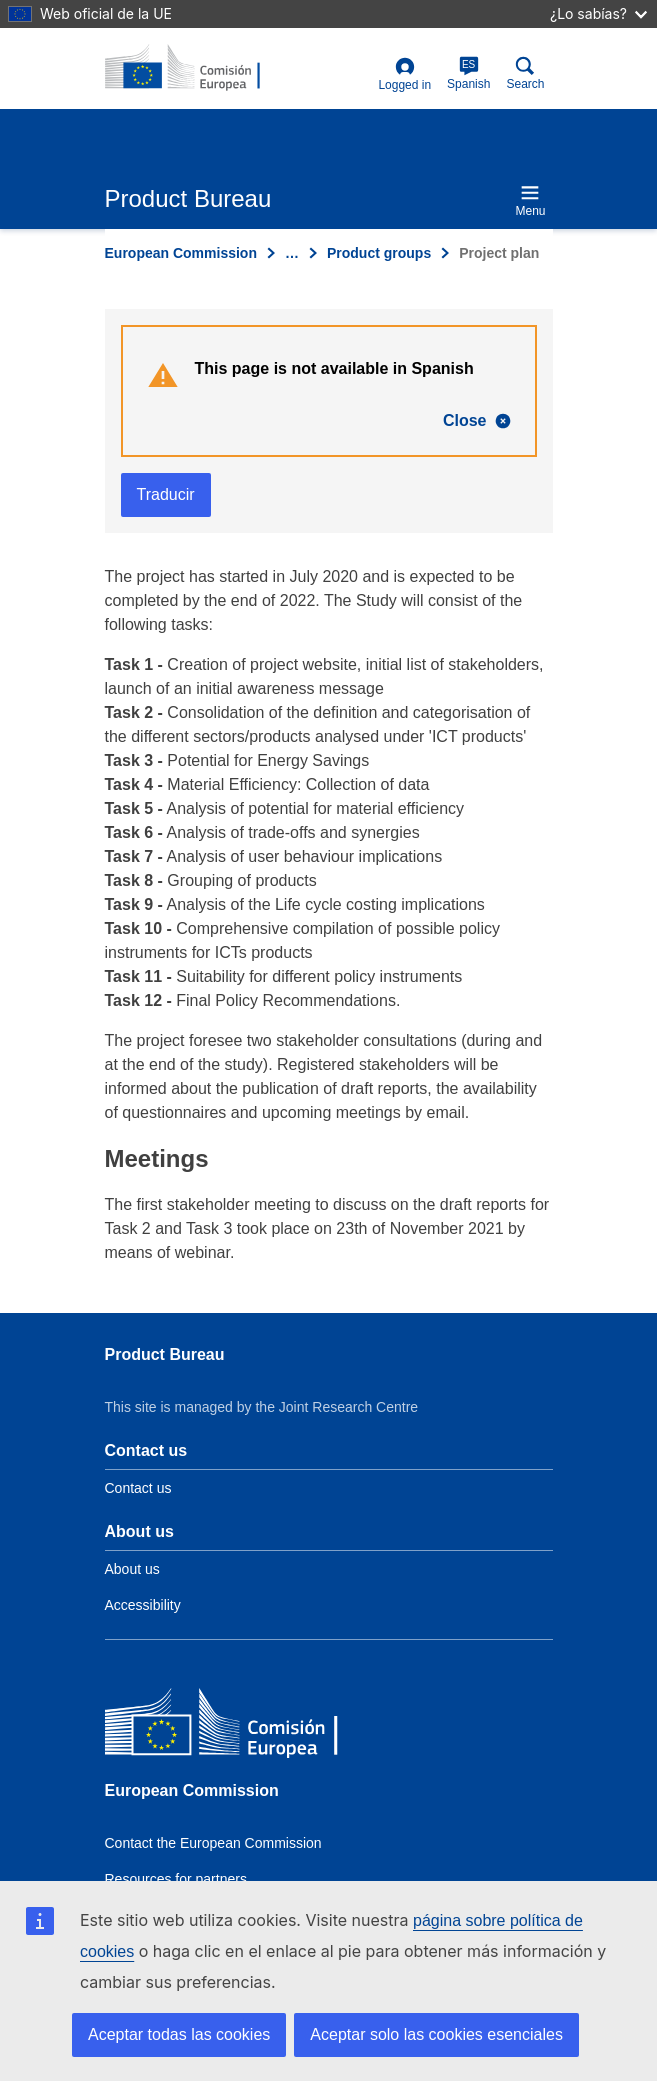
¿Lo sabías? (598, 13)
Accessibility (143, 1605)
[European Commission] (250, 1726)
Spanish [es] (468, 73)
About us (132, 1569)
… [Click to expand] (292, 253)
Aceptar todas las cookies (179, 2034)
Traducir (166, 494)
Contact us (138, 1488)
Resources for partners (176, 1879)
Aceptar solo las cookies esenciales (436, 2034)
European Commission (181, 253)
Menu (530, 200)
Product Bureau (165, 1354)
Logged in (404, 74)
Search (525, 73)
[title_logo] (202, 68)
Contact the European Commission (213, 1843)
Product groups (379, 253)
